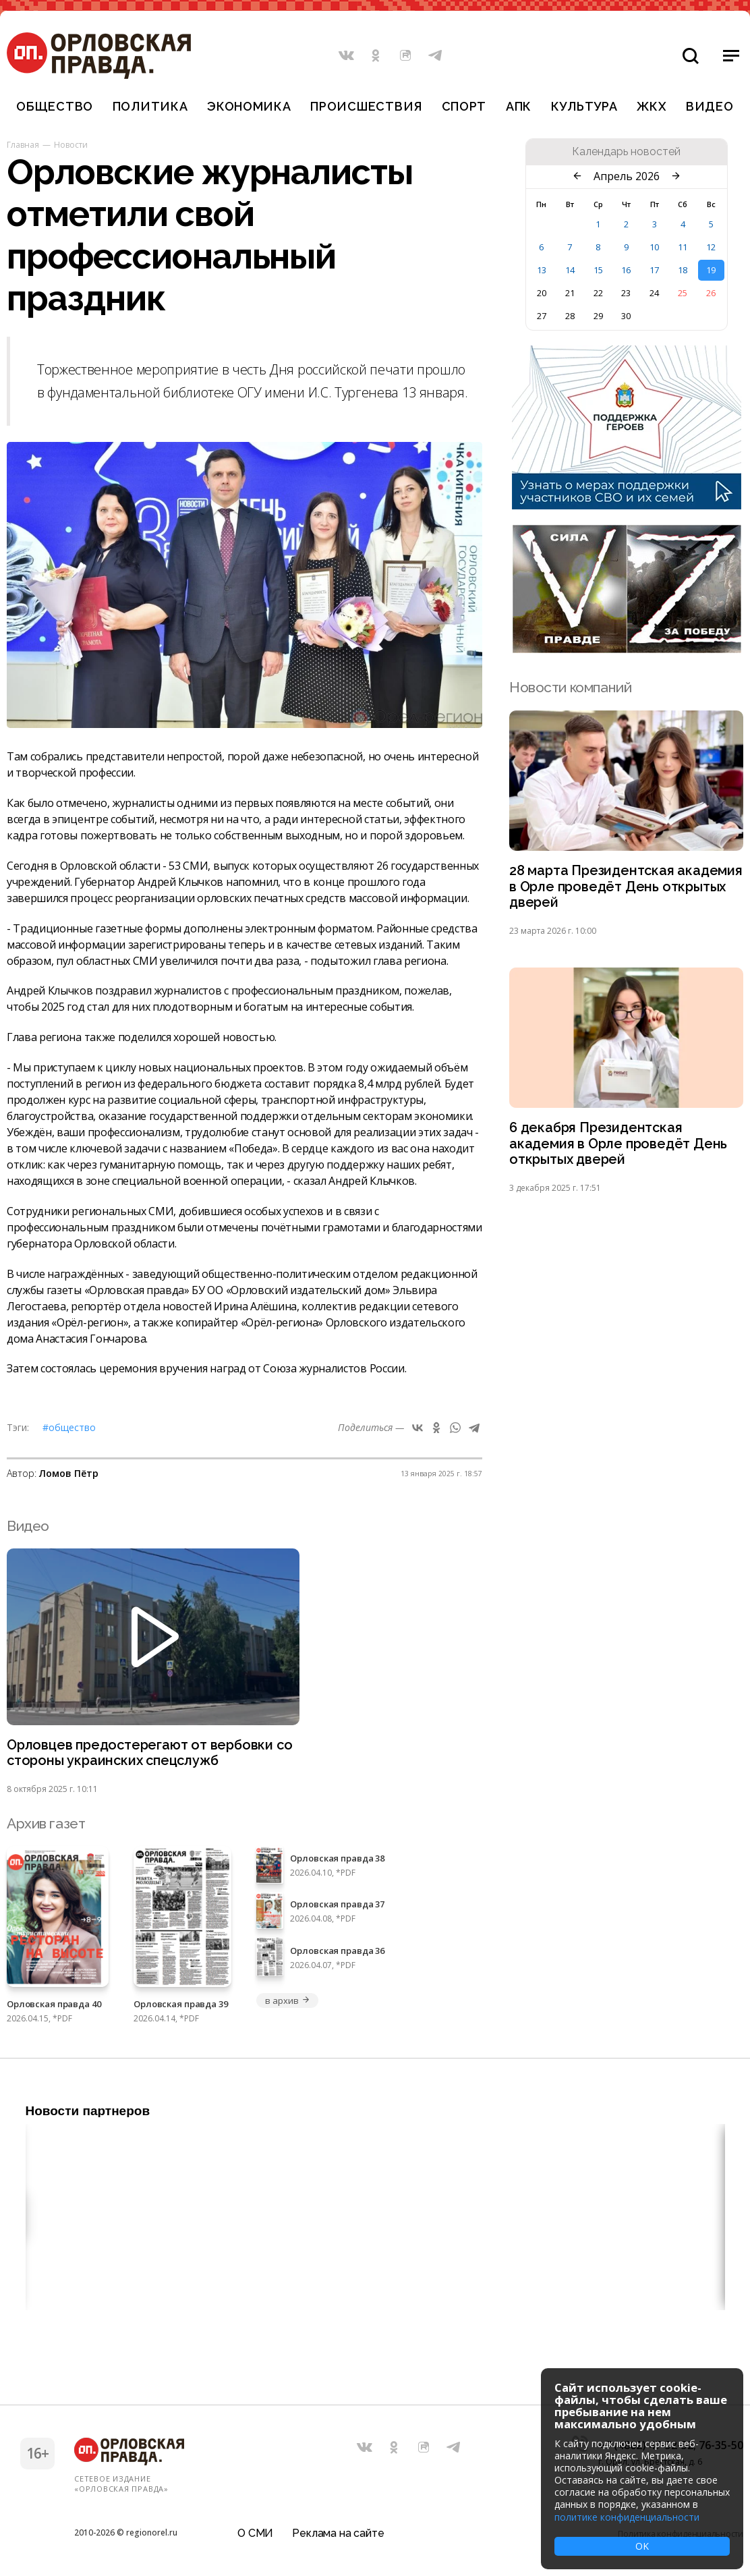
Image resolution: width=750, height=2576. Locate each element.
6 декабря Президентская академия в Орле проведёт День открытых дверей (621, 1148)
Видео (710, 106)
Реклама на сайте (338, 2525)
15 (598, 270)
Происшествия (366, 106)
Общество (54, 106)
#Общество (69, 1427)
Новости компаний (570, 687)
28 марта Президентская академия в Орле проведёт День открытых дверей (621, 888)
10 (654, 247)
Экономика (249, 106)
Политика (150, 106)
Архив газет (46, 1825)
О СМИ (255, 2525)
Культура (584, 106)
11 (682, 247)
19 (711, 270)
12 (711, 247)
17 (654, 270)
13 (541, 270)
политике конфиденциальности (626, 2517)
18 (682, 270)
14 (570, 270)
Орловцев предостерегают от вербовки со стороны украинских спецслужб (145, 1754)
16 (626, 270)
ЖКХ (651, 106)
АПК (518, 106)
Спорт (464, 106)
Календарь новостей (626, 151)
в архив (287, 2002)
